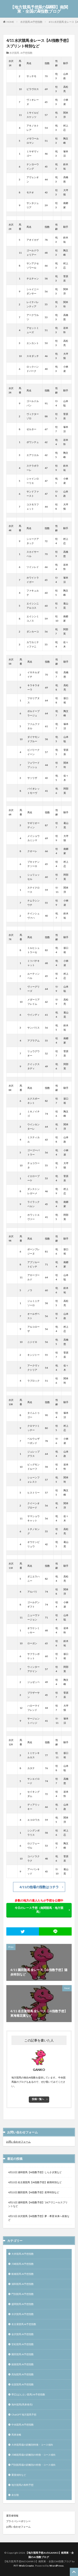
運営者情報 (12, 2515)
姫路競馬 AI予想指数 (22, 2364)
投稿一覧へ (38, 2099)
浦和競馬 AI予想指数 (22, 2283)
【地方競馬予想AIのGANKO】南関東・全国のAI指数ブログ (39, 9)
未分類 (15, 2494)
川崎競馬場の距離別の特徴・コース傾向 (33, 2454)
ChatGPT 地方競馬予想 (23, 2414)
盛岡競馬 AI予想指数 (22, 2304)
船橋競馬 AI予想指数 (22, 2273)
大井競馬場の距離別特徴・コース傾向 (32, 2444)
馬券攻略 (16, 2434)
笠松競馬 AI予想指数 (22, 2344)
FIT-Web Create (24, 2565)
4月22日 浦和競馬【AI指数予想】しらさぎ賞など (35, 2172)
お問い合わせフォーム (18, 2141)
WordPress (56, 2565)
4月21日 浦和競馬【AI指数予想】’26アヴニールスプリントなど (38, 2204)
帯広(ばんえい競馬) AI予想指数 (28, 2394)
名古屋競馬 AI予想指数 (23, 2324)
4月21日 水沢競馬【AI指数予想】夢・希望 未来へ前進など (38, 2218)
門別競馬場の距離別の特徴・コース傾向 (33, 2464)
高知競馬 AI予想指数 (22, 2374)
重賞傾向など (18, 2474)
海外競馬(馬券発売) (22, 2404)
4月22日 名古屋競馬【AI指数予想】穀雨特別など (35, 2182)
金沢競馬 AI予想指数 (22, 2334)
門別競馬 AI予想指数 (22, 2294)
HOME (10, 22)
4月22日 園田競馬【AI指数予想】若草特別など (33, 2192)
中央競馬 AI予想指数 (22, 2424)
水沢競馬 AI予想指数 (31, 21)
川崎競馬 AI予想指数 (22, 2263)
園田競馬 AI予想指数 (22, 2354)
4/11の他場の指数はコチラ (39, 1887)
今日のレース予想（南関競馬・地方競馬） (39, 1909)
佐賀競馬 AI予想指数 (22, 2384)
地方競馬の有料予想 (22, 2484)
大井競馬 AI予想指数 (22, 2253)
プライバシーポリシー (18, 2521)
